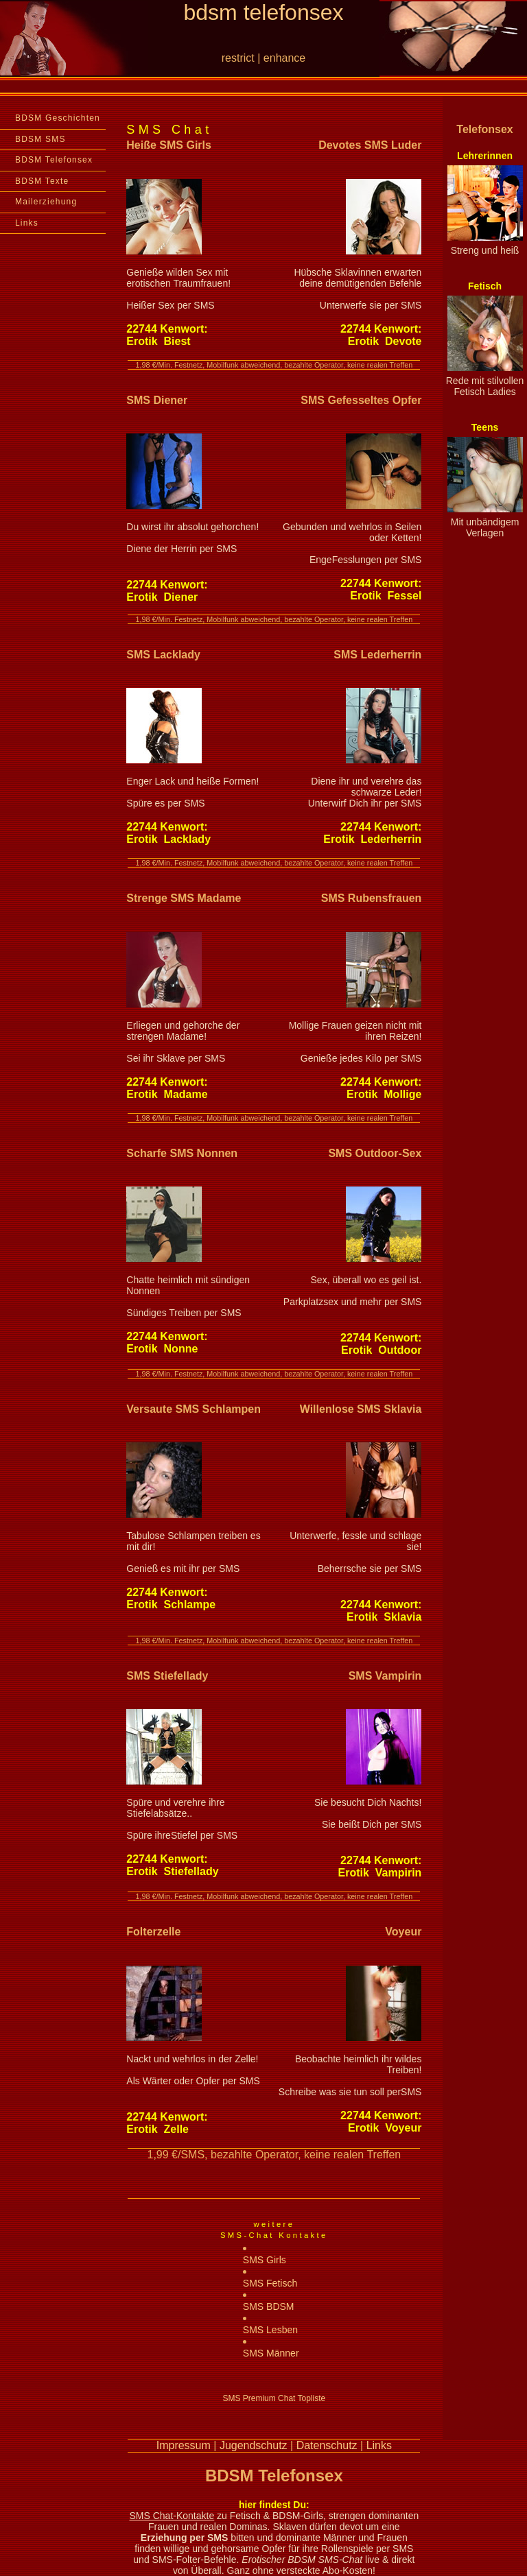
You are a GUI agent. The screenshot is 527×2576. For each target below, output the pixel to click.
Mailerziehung (46, 201)
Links (26, 223)
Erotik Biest (158, 341)
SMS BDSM (268, 2306)
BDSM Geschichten (57, 118)
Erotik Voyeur (384, 2128)
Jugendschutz (254, 2445)
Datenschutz (327, 2445)
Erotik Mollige (384, 1094)
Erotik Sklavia (384, 1617)
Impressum (183, 2445)
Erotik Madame (166, 1094)
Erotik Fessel (385, 595)
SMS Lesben (270, 2329)
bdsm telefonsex (263, 12)
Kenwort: (166, 329)
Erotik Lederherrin (372, 839)
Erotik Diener (162, 597)
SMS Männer (271, 2353)
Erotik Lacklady (168, 839)
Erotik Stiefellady (172, 1871)
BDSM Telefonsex (54, 160)
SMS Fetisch (270, 2283)
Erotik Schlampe (170, 1604)
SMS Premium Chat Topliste (273, 2398)
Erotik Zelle (157, 2129)
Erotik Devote (385, 341)
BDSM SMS (40, 139)
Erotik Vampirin (380, 1873)
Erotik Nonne (162, 1349)
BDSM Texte (42, 181)
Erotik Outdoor (381, 1350)
